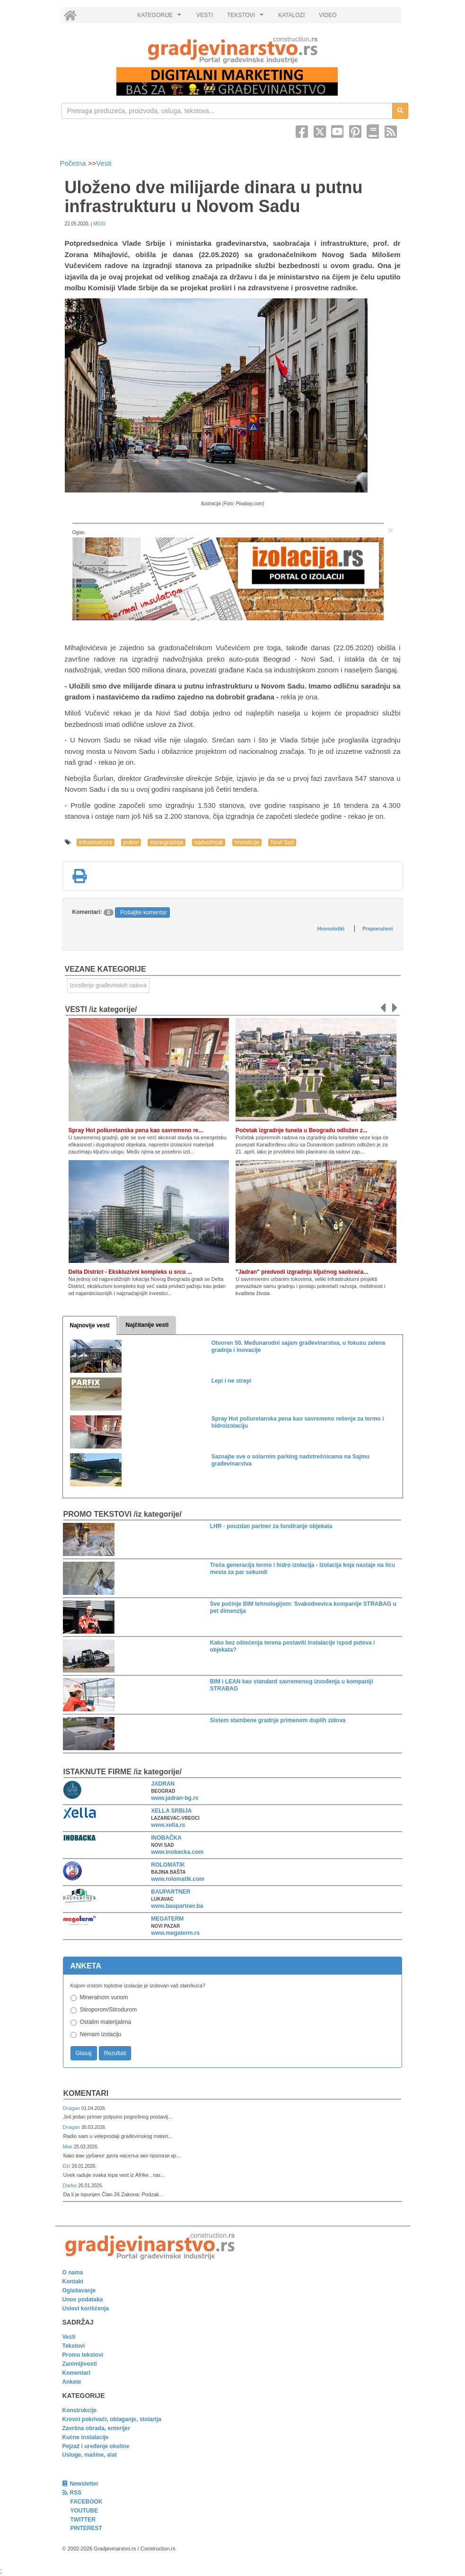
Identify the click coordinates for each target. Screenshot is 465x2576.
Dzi (67, 2166)
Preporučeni (377, 928)
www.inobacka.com (177, 1852)
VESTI (204, 15)
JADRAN (163, 1783)
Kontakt (73, 2281)
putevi (131, 842)
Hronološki (330, 928)
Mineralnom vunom (104, 1997)
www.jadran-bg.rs (174, 1798)
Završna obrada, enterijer (96, 2428)
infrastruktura (95, 842)
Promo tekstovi (83, 2355)
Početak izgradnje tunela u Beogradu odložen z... (302, 1130)
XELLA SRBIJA (171, 1810)
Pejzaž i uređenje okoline (96, 2446)
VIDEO (327, 15)
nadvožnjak (208, 842)
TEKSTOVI (246, 17)
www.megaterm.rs (175, 1933)
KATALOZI (291, 15)
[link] (232, 50)
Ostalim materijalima (106, 2022)
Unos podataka (82, 2299)
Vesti (104, 163)
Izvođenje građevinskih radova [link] (108, 985)
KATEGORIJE (160, 17)
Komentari (86, 2093)
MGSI (99, 223)
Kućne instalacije (85, 2437)
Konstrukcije (79, 2410)
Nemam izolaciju (101, 2034)
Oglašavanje (79, 2290)
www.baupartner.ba (177, 1906)
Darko (71, 2185)
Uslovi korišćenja (85, 2308)
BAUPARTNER (170, 1891)
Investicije (247, 842)
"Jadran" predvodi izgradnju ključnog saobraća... (302, 1272)
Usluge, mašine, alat (89, 2454)
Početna (74, 163)
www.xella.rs (168, 1825)
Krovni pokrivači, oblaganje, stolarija (111, 2419)
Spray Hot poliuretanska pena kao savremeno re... (136, 1130)
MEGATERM (167, 1918)
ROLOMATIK (168, 1864)
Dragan (72, 2108)
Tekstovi (73, 2346)
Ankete (71, 2382)
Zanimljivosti (79, 2364)
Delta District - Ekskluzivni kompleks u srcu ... (130, 1272)
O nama (72, 2272)
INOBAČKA (166, 1837)
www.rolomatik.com (177, 1879)
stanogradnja (166, 842)
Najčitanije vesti (147, 1325)
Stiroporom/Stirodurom (108, 2009)
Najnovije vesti (90, 1325)
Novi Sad (282, 842)
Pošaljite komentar (143, 912)
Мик (68, 2146)
